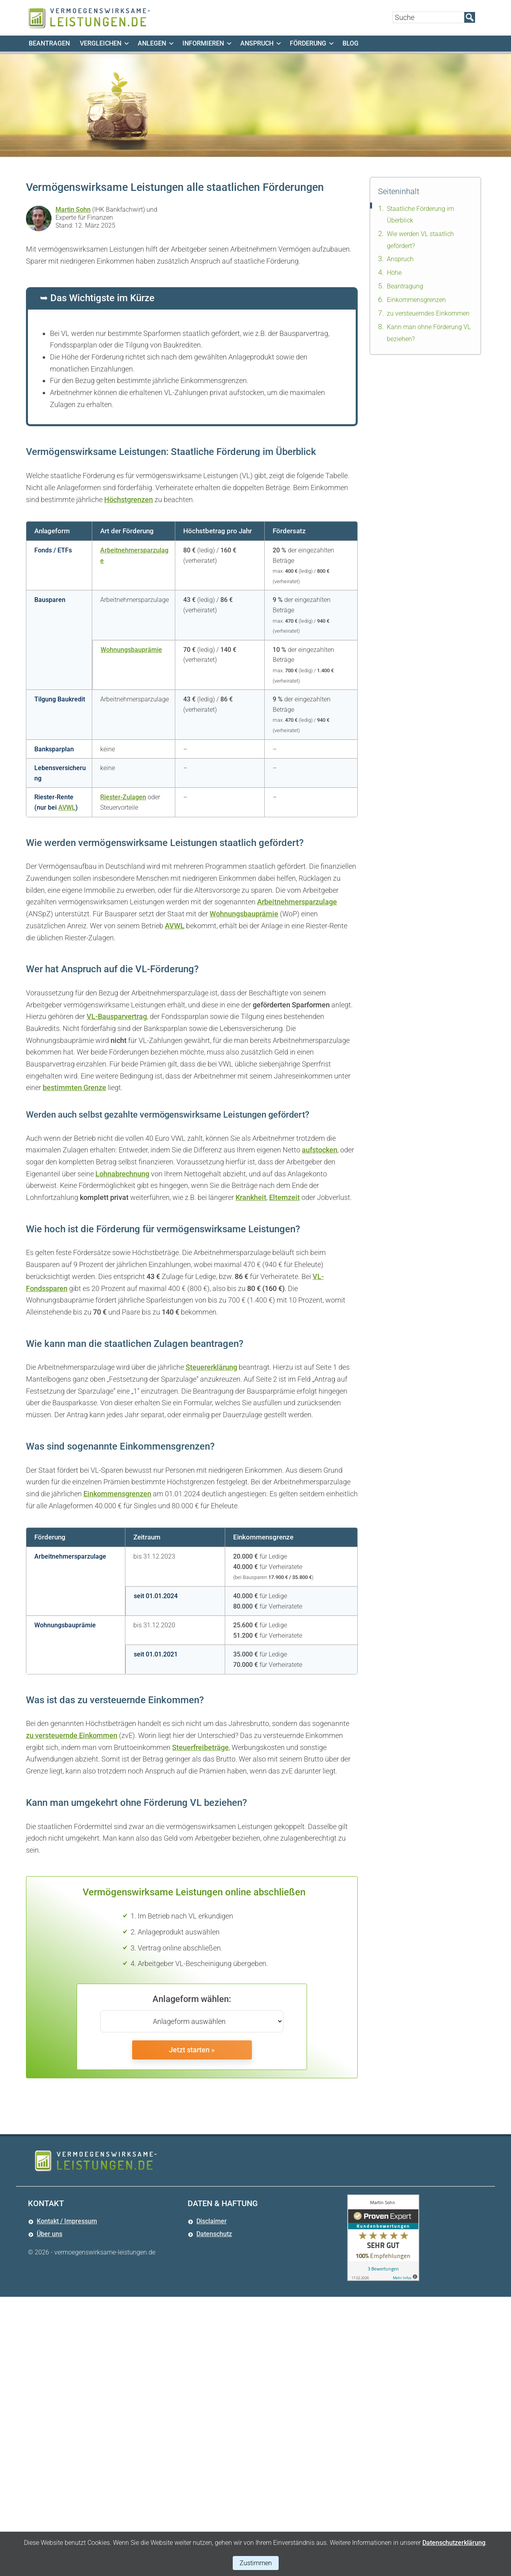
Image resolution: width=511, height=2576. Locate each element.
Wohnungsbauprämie (131, 649)
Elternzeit (284, 1197)
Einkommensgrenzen (117, 1494)
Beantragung (405, 286)
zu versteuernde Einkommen (71, 1735)
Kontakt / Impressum (67, 2221)
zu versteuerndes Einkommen (428, 313)
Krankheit (251, 1197)
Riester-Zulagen (123, 797)
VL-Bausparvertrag (117, 1016)
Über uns (49, 2234)
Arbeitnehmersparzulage (297, 902)
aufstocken (319, 1150)
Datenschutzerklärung (453, 2542)
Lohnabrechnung (122, 1174)
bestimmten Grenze (74, 1087)
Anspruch (400, 259)
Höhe (394, 272)
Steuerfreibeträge (200, 1747)
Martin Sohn (73, 209)
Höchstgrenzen (128, 499)
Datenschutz (214, 2234)
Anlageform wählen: (192, 1999)
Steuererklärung (211, 1367)
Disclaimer (211, 2221)
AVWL (66, 807)
